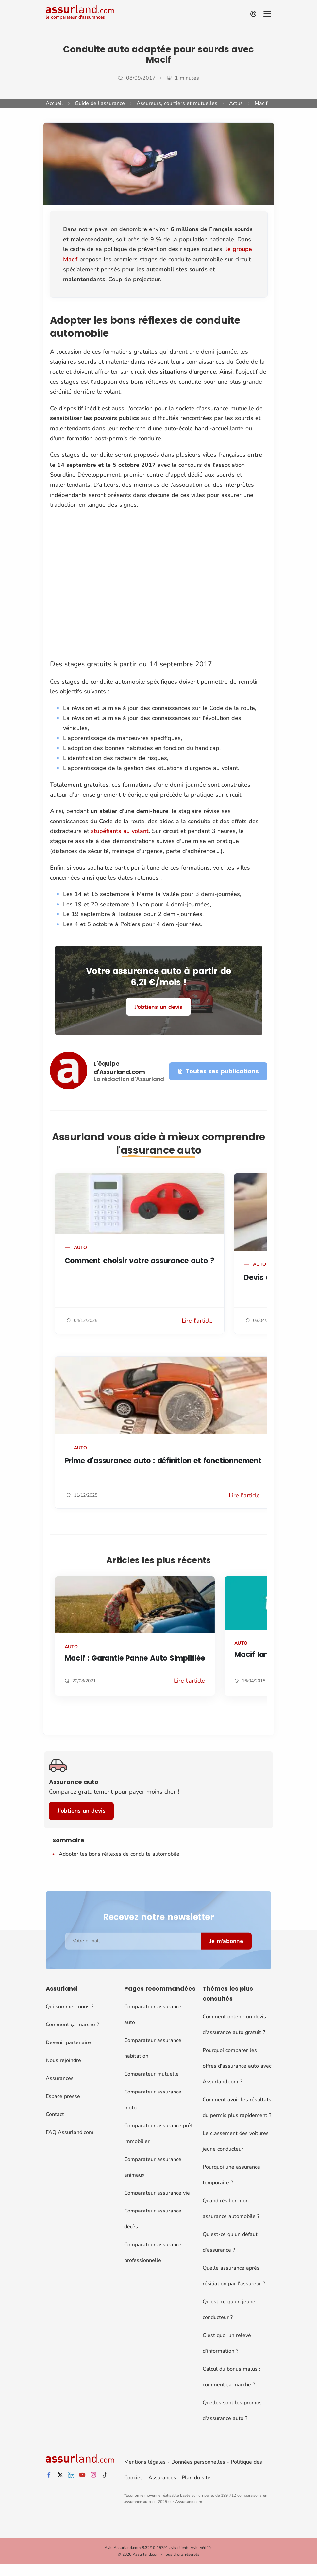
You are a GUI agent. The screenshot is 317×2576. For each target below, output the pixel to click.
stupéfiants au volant (120, 831)
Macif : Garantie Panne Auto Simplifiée (135, 1658)
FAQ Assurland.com (69, 2132)
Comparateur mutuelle (151, 2073)
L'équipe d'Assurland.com (119, 1067)
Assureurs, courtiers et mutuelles (177, 103)
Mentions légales (145, 2462)
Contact (55, 2114)
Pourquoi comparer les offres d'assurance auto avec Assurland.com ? (237, 2066)
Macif (261, 103)
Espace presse (63, 2096)
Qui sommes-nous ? (69, 2006)
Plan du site (196, 2477)
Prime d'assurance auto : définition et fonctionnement (163, 1461)
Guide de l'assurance (100, 103)
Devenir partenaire (68, 2042)
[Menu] (267, 14)
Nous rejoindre (63, 2060)
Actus (236, 103)
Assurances (60, 2078)
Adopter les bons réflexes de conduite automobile (119, 1853)
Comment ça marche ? (72, 2024)
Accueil (54, 103)
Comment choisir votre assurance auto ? (139, 1261)
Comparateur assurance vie (157, 2192)
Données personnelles (198, 2462)
